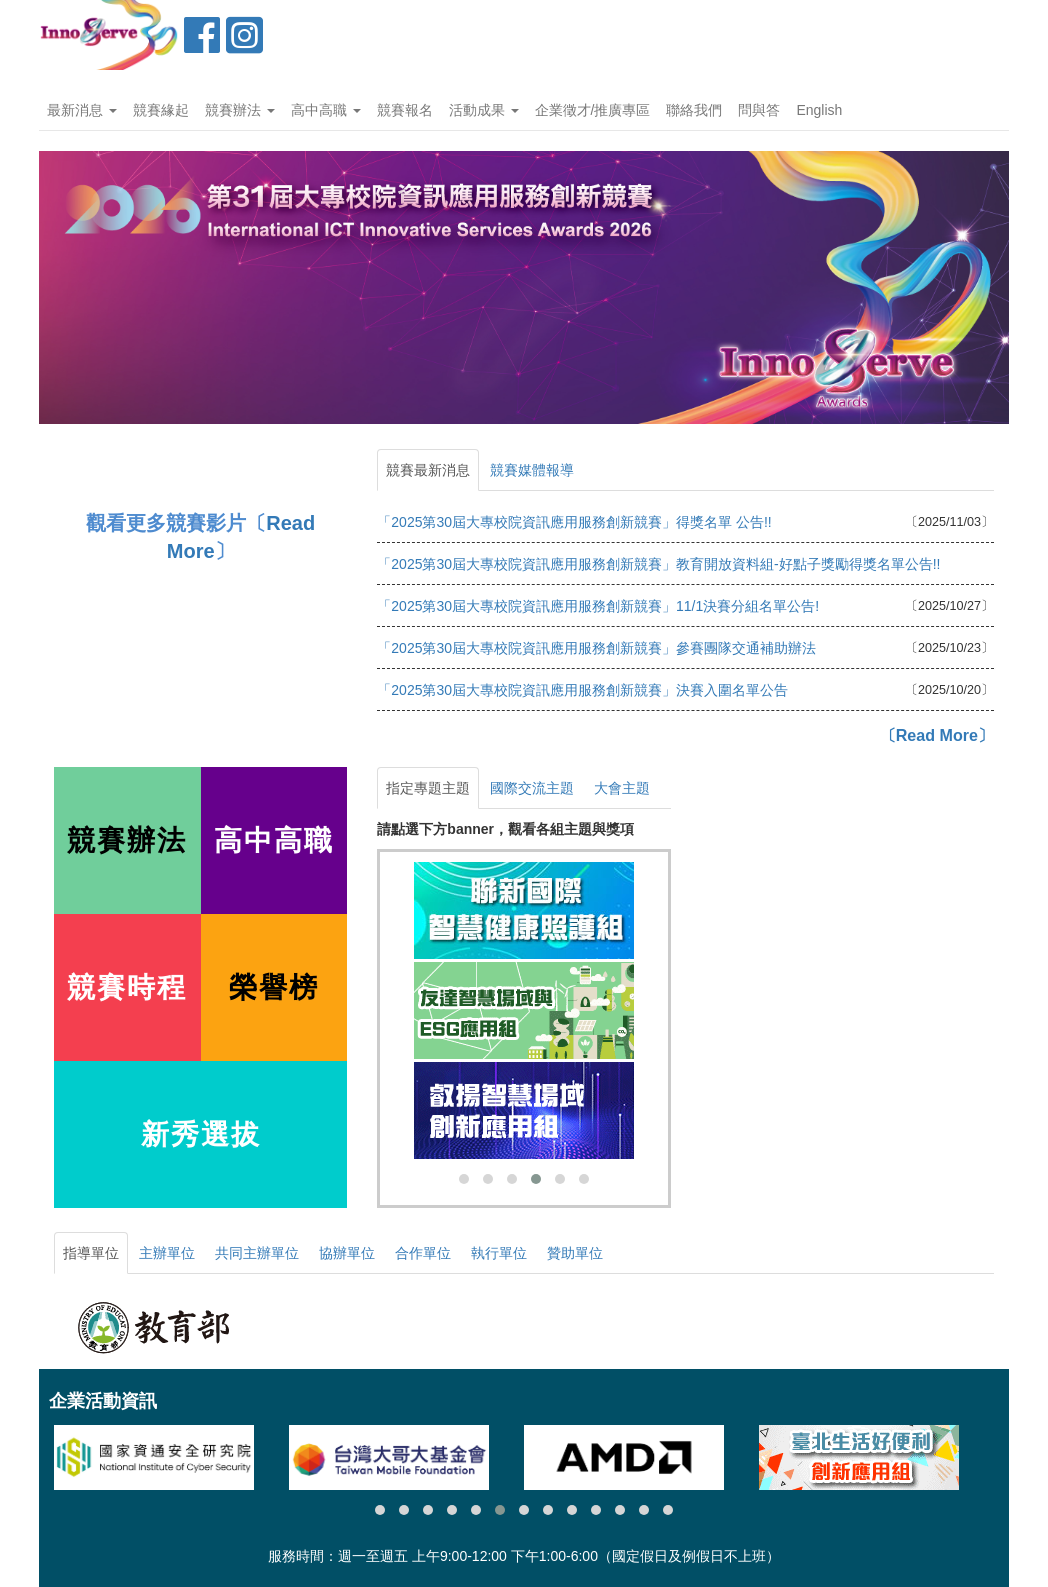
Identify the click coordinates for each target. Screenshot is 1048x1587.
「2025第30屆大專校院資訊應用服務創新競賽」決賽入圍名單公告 (582, 690)
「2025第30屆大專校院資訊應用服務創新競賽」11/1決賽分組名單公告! (598, 606)
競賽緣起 (161, 110)
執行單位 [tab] (499, 1253)
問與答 (759, 110)
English (819, 110)
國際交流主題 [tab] (532, 788)
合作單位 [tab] (423, 1253)
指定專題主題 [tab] (428, 788)
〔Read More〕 (937, 735)
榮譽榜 (274, 987)
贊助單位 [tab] (575, 1253)
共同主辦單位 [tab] (257, 1253)
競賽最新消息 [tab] (428, 470)
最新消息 (82, 110)
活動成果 (484, 110)
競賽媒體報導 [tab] (532, 470)
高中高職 (326, 110)
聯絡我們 (694, 110)
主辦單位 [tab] (167, 1253)
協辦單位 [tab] (347, 1253)
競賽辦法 (240, 110)
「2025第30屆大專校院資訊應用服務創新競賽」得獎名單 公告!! (574, 522)
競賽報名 (405, 110)
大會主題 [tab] (622, 788)
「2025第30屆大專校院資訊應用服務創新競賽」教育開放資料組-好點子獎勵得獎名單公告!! (658, 564)
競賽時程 (127, 987)
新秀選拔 (201, 1134)
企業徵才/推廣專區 (593, 110)
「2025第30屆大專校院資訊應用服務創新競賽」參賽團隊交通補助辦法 (596, 648)
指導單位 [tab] (91, 1253)
